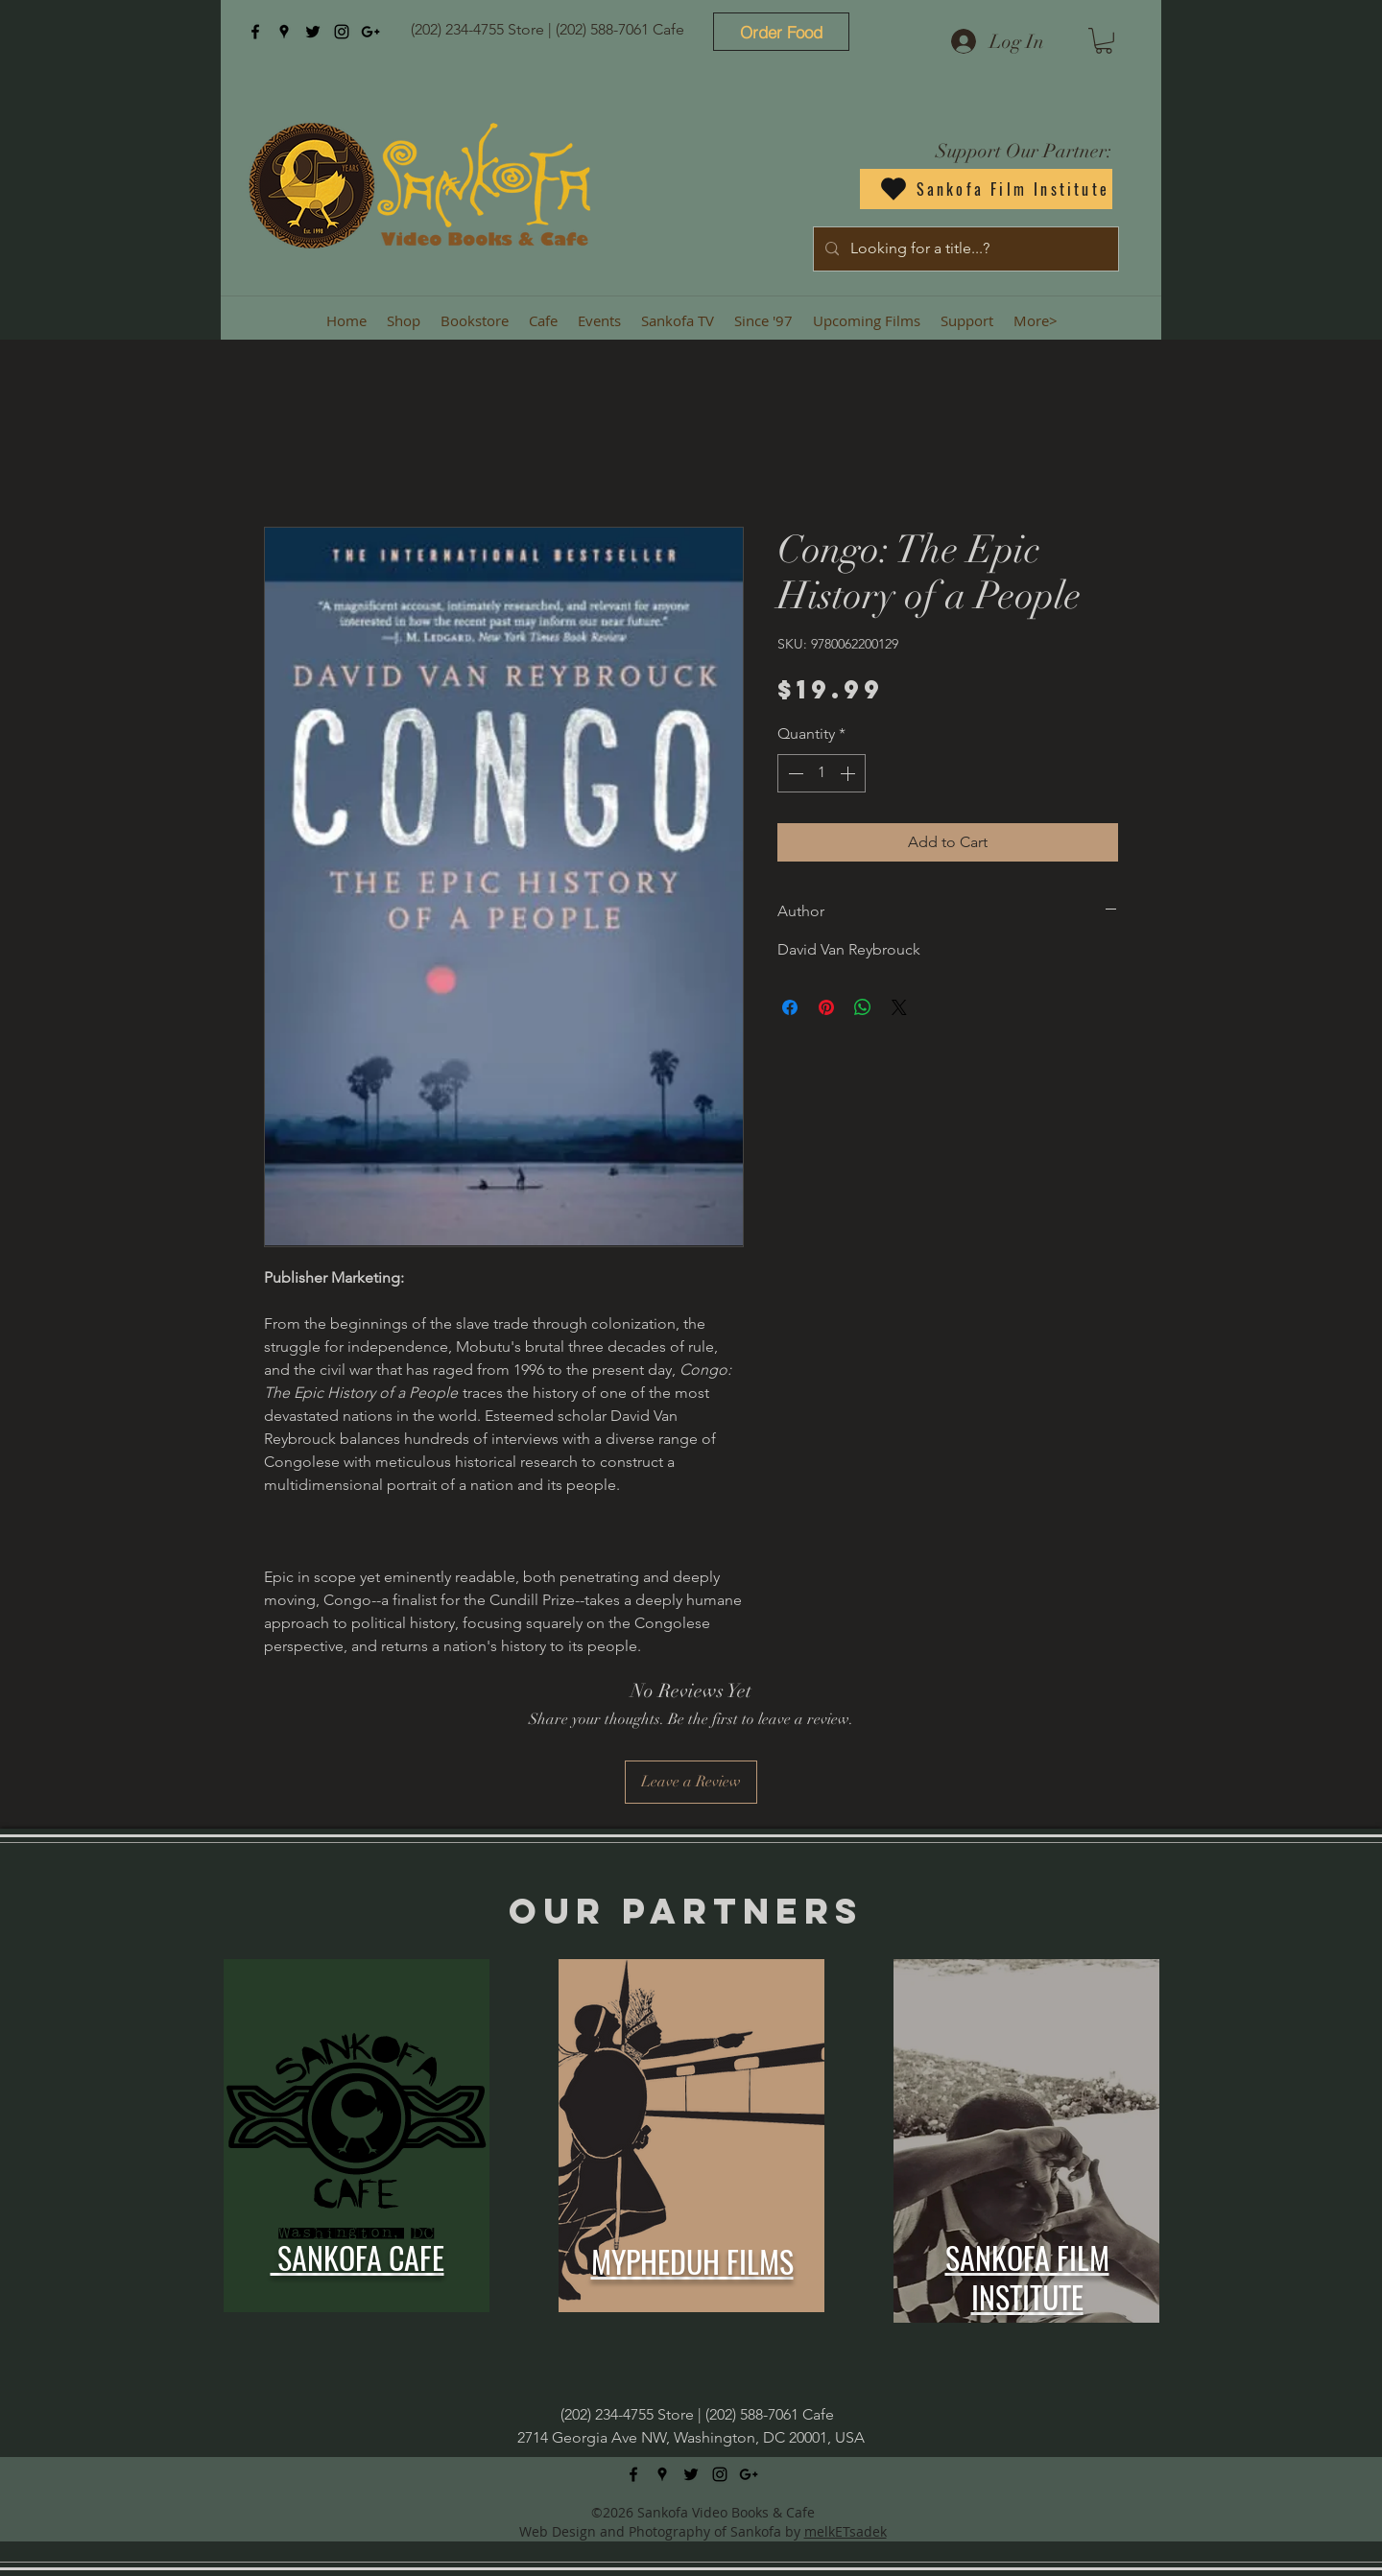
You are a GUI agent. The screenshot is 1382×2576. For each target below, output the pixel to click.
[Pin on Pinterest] (826, 1007)
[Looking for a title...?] (964, 249)
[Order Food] (781, 31)
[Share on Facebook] (789, 1007)
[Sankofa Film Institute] (986, 189)
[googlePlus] (370, 31)
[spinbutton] (821, 773)
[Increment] (849, 773)
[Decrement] (793, 773)
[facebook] (255, 31)
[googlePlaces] (284, 31)
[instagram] (341, 31)
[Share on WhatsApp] (862, 1007)
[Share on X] (899, 1007)
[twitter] (312, 31)
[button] (1103, 41)
